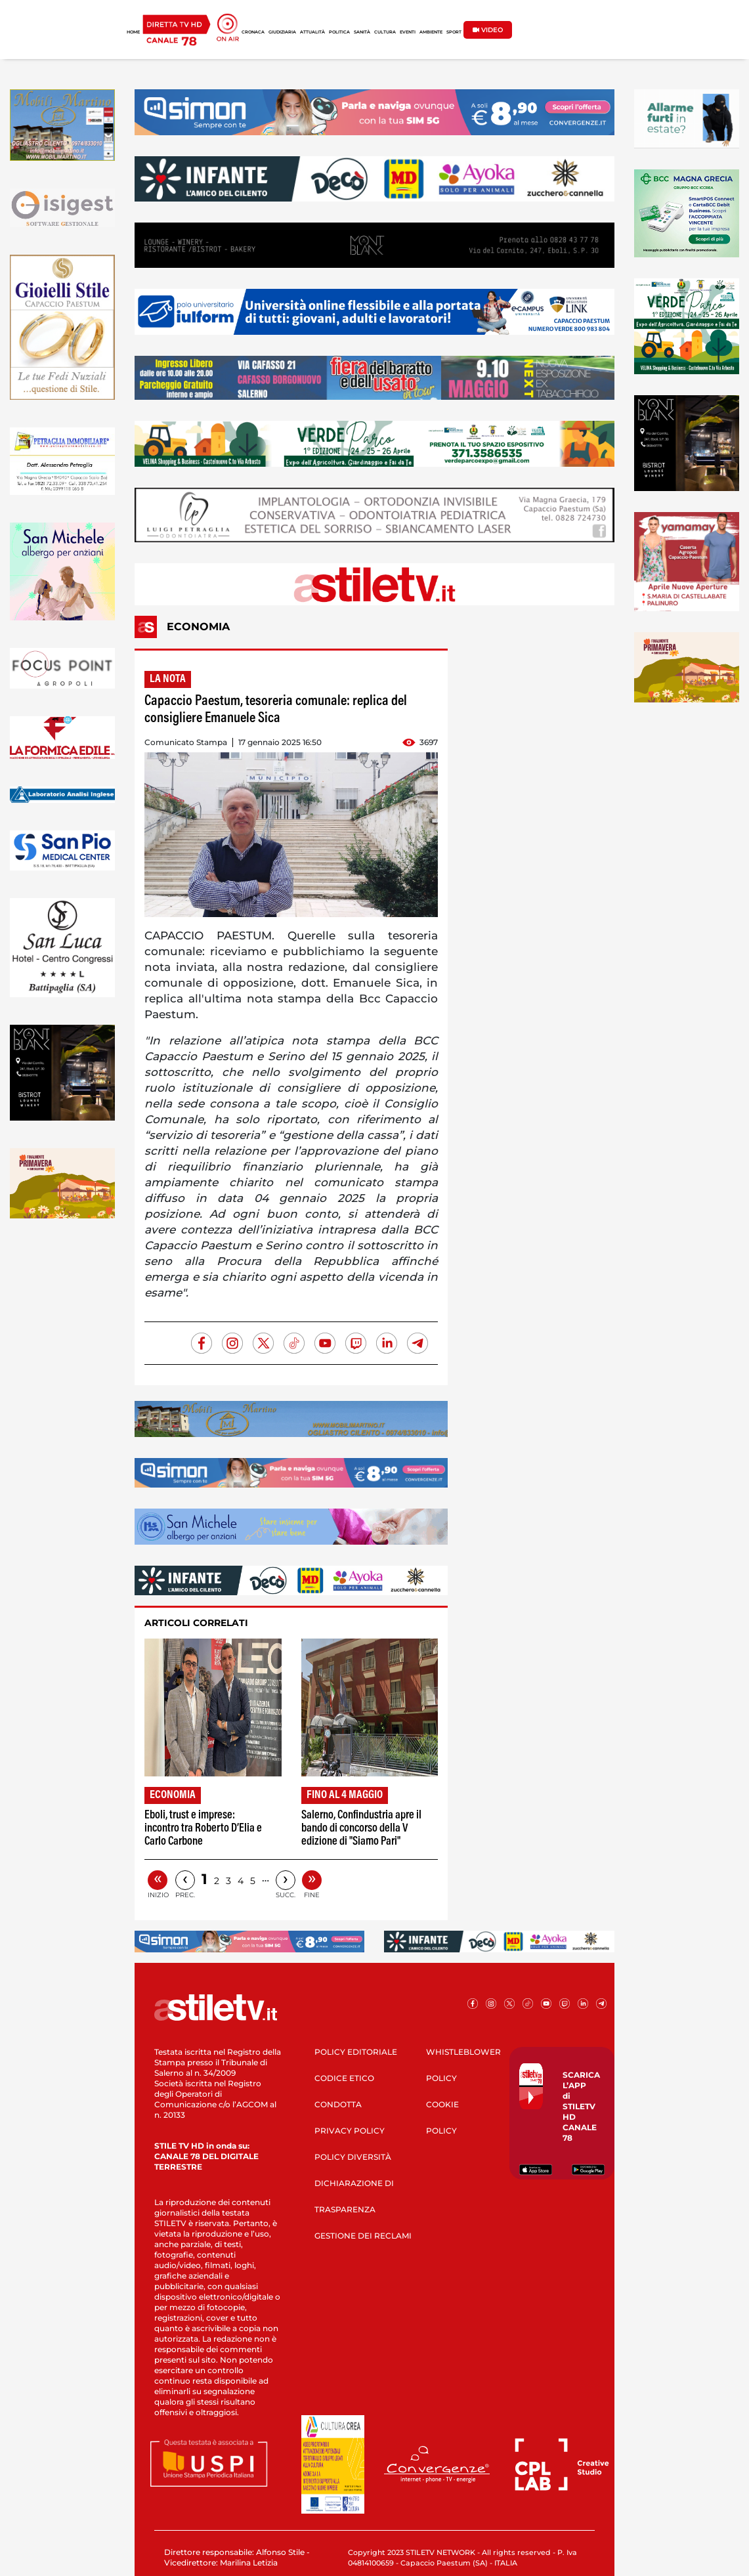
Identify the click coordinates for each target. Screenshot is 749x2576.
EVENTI (408, 32)
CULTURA (385, 32)
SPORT (453, 32)
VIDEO (488, 30)
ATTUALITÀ (312, 32)
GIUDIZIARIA (282, 32)
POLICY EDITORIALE (355, 2052)
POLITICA (339, 32)
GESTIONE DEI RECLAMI (363, 2236)
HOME (133, 32)
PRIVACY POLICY (349, 2131)
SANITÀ (362, 32)
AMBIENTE (430, 32)
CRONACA (253, 32)
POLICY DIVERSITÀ (352, 2157)
